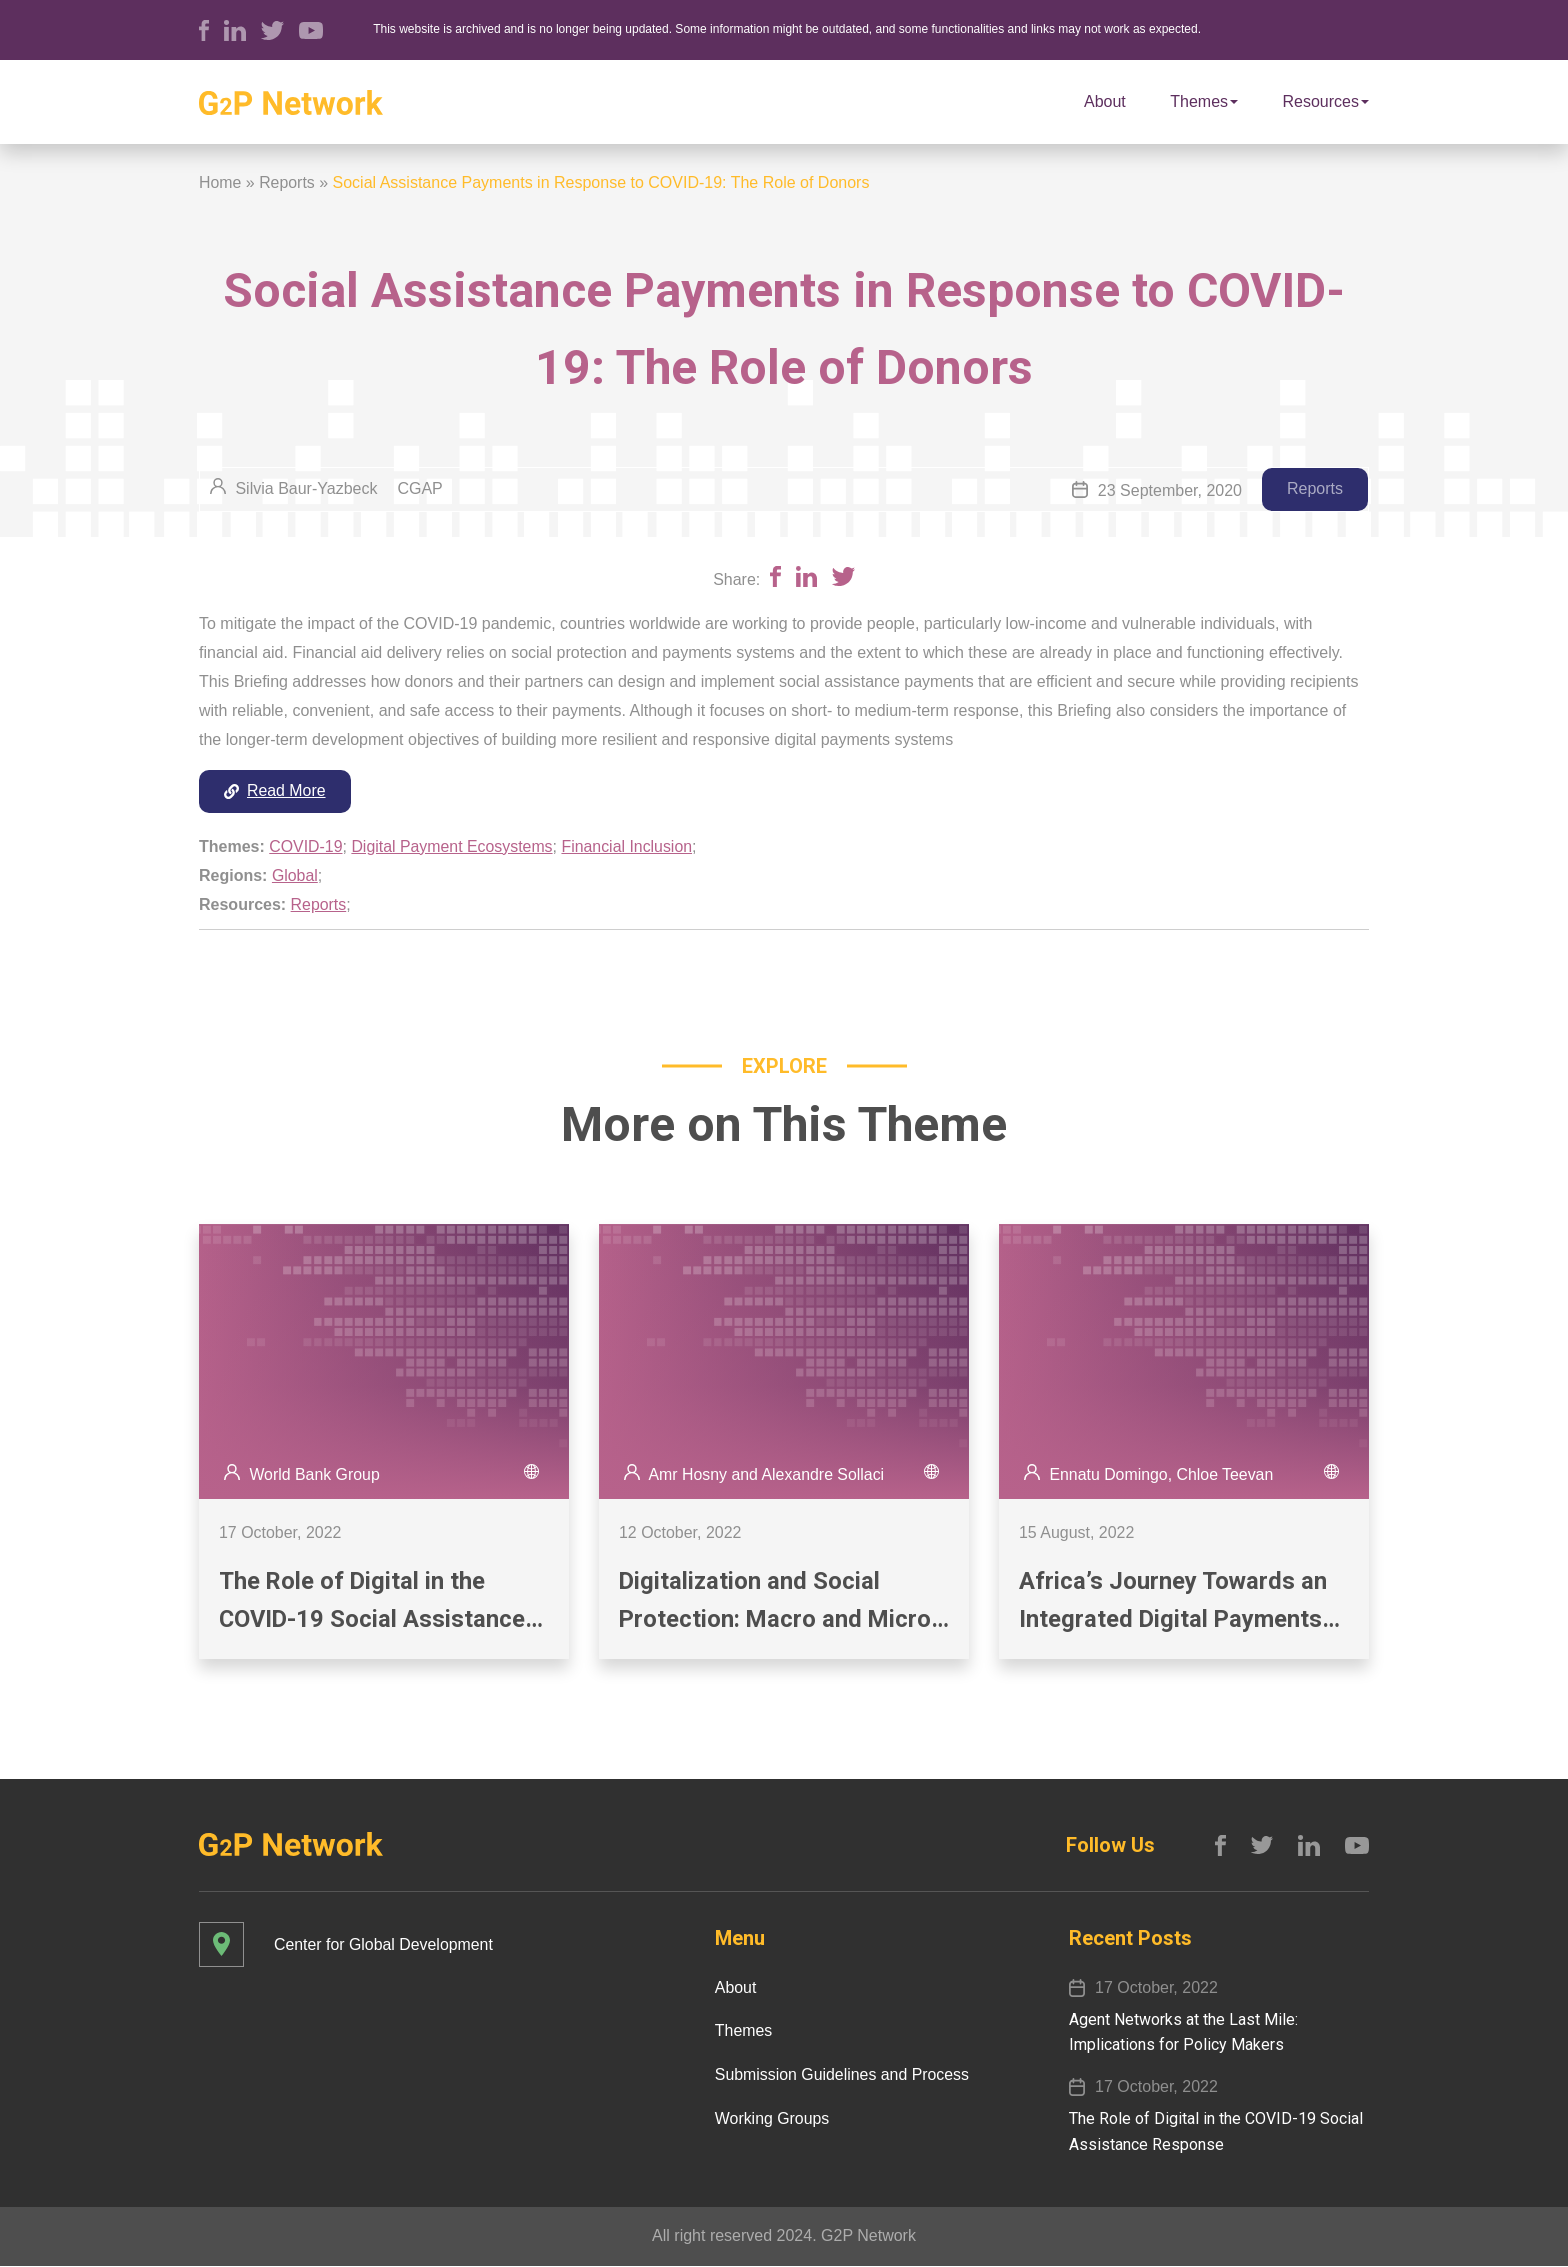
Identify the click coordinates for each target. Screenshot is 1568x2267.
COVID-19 (306, 846)
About (1105, 101)
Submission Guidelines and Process (841, 2076)
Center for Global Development (384, 1945)
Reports (287, 182)
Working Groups (770, 2119)
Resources (1326, 101)
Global (295, 875)
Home (220, 182)
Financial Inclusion (630, 846)
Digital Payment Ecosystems (453, 846)
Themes (1204, 101)
